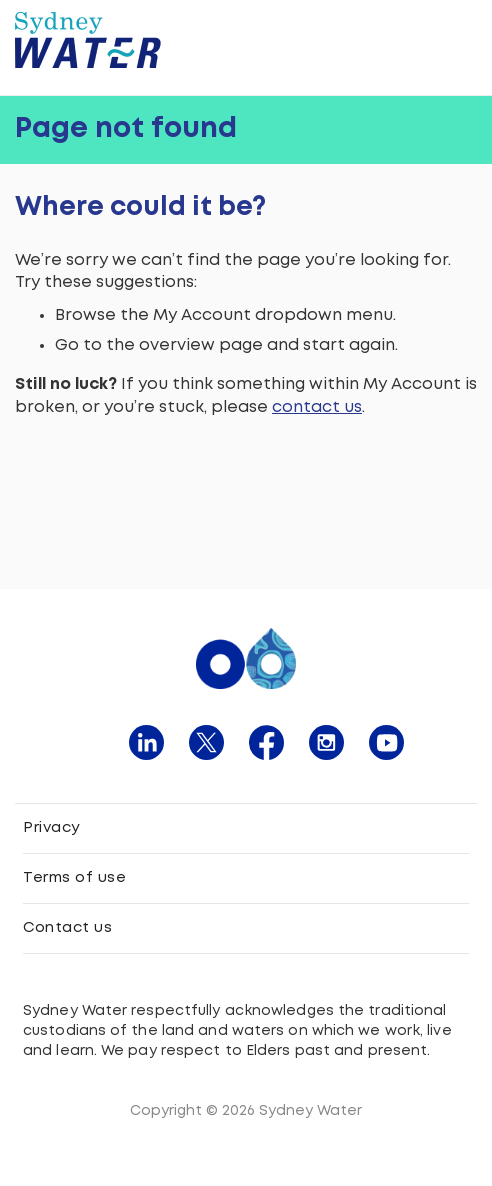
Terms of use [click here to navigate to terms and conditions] (74, 878)
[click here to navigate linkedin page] (146, 742)
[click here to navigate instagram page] (326, 742)
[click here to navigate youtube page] (386, 742)
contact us (317, 407)
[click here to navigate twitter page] (206, 742)
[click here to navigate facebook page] (266, 742)
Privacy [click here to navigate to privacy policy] (52, 828)
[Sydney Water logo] (88, 40)
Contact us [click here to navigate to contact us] (67, 928)
